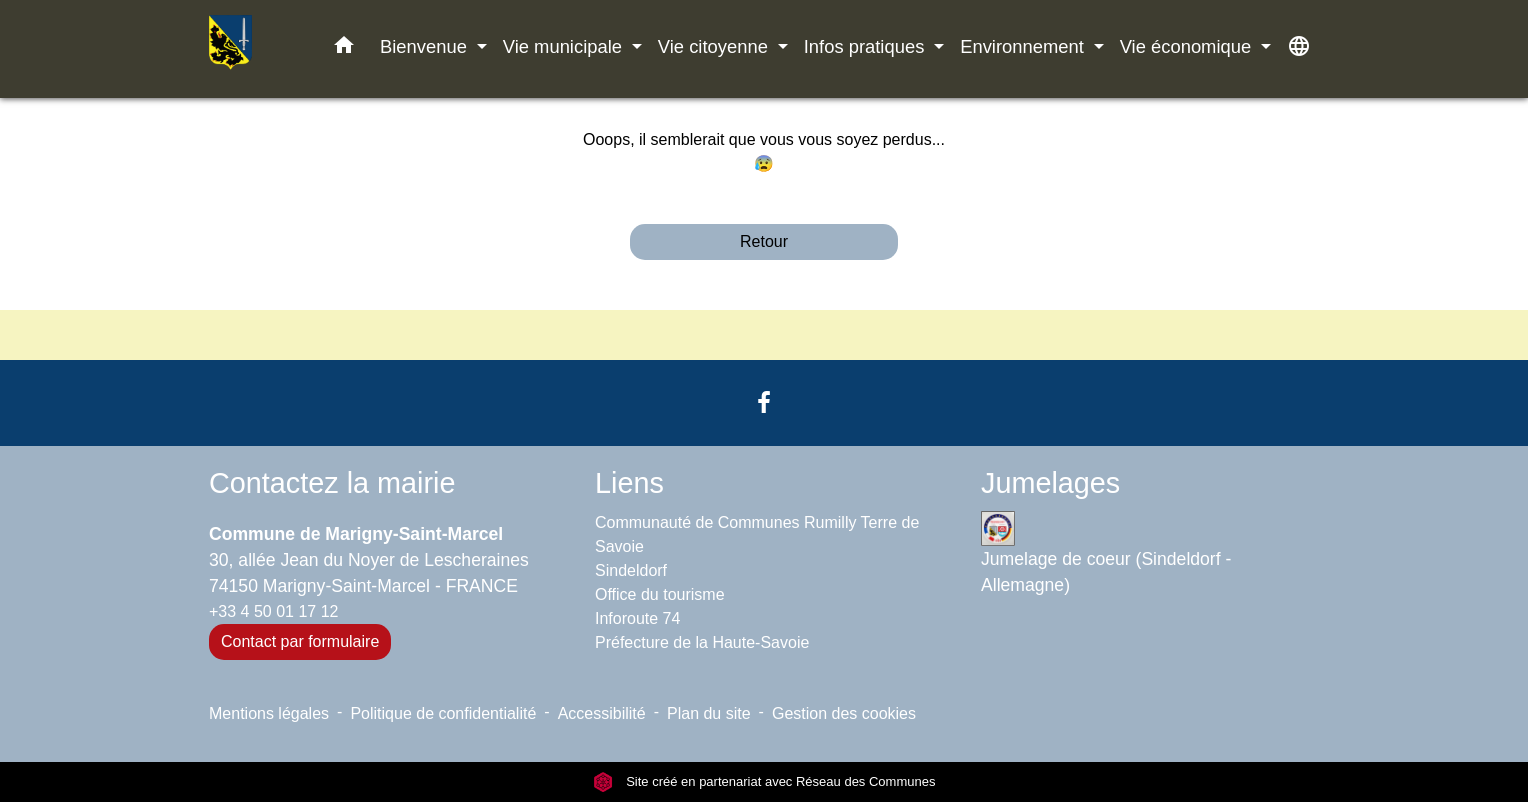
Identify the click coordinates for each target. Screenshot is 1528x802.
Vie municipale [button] (565, 46)
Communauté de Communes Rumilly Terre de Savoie (757, 534)
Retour (764, 241)
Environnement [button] (1024, 46)
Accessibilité (602, 713)
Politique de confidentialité (443, 713)
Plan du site (709, 713)
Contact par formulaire (300, 641)
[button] (344, 49)
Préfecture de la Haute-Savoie (702, 642)
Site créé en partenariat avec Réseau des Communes (764, 781)
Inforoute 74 (637, 618)
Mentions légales (269, 713)
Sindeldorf (631, 570)
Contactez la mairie (332, 483)
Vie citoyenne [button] (715, 46)
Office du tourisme (660, 594)
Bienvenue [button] (426, 46)
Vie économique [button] (1188, 46)
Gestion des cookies (844, 713)
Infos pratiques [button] (867, 46)
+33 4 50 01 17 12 (273, 611)
